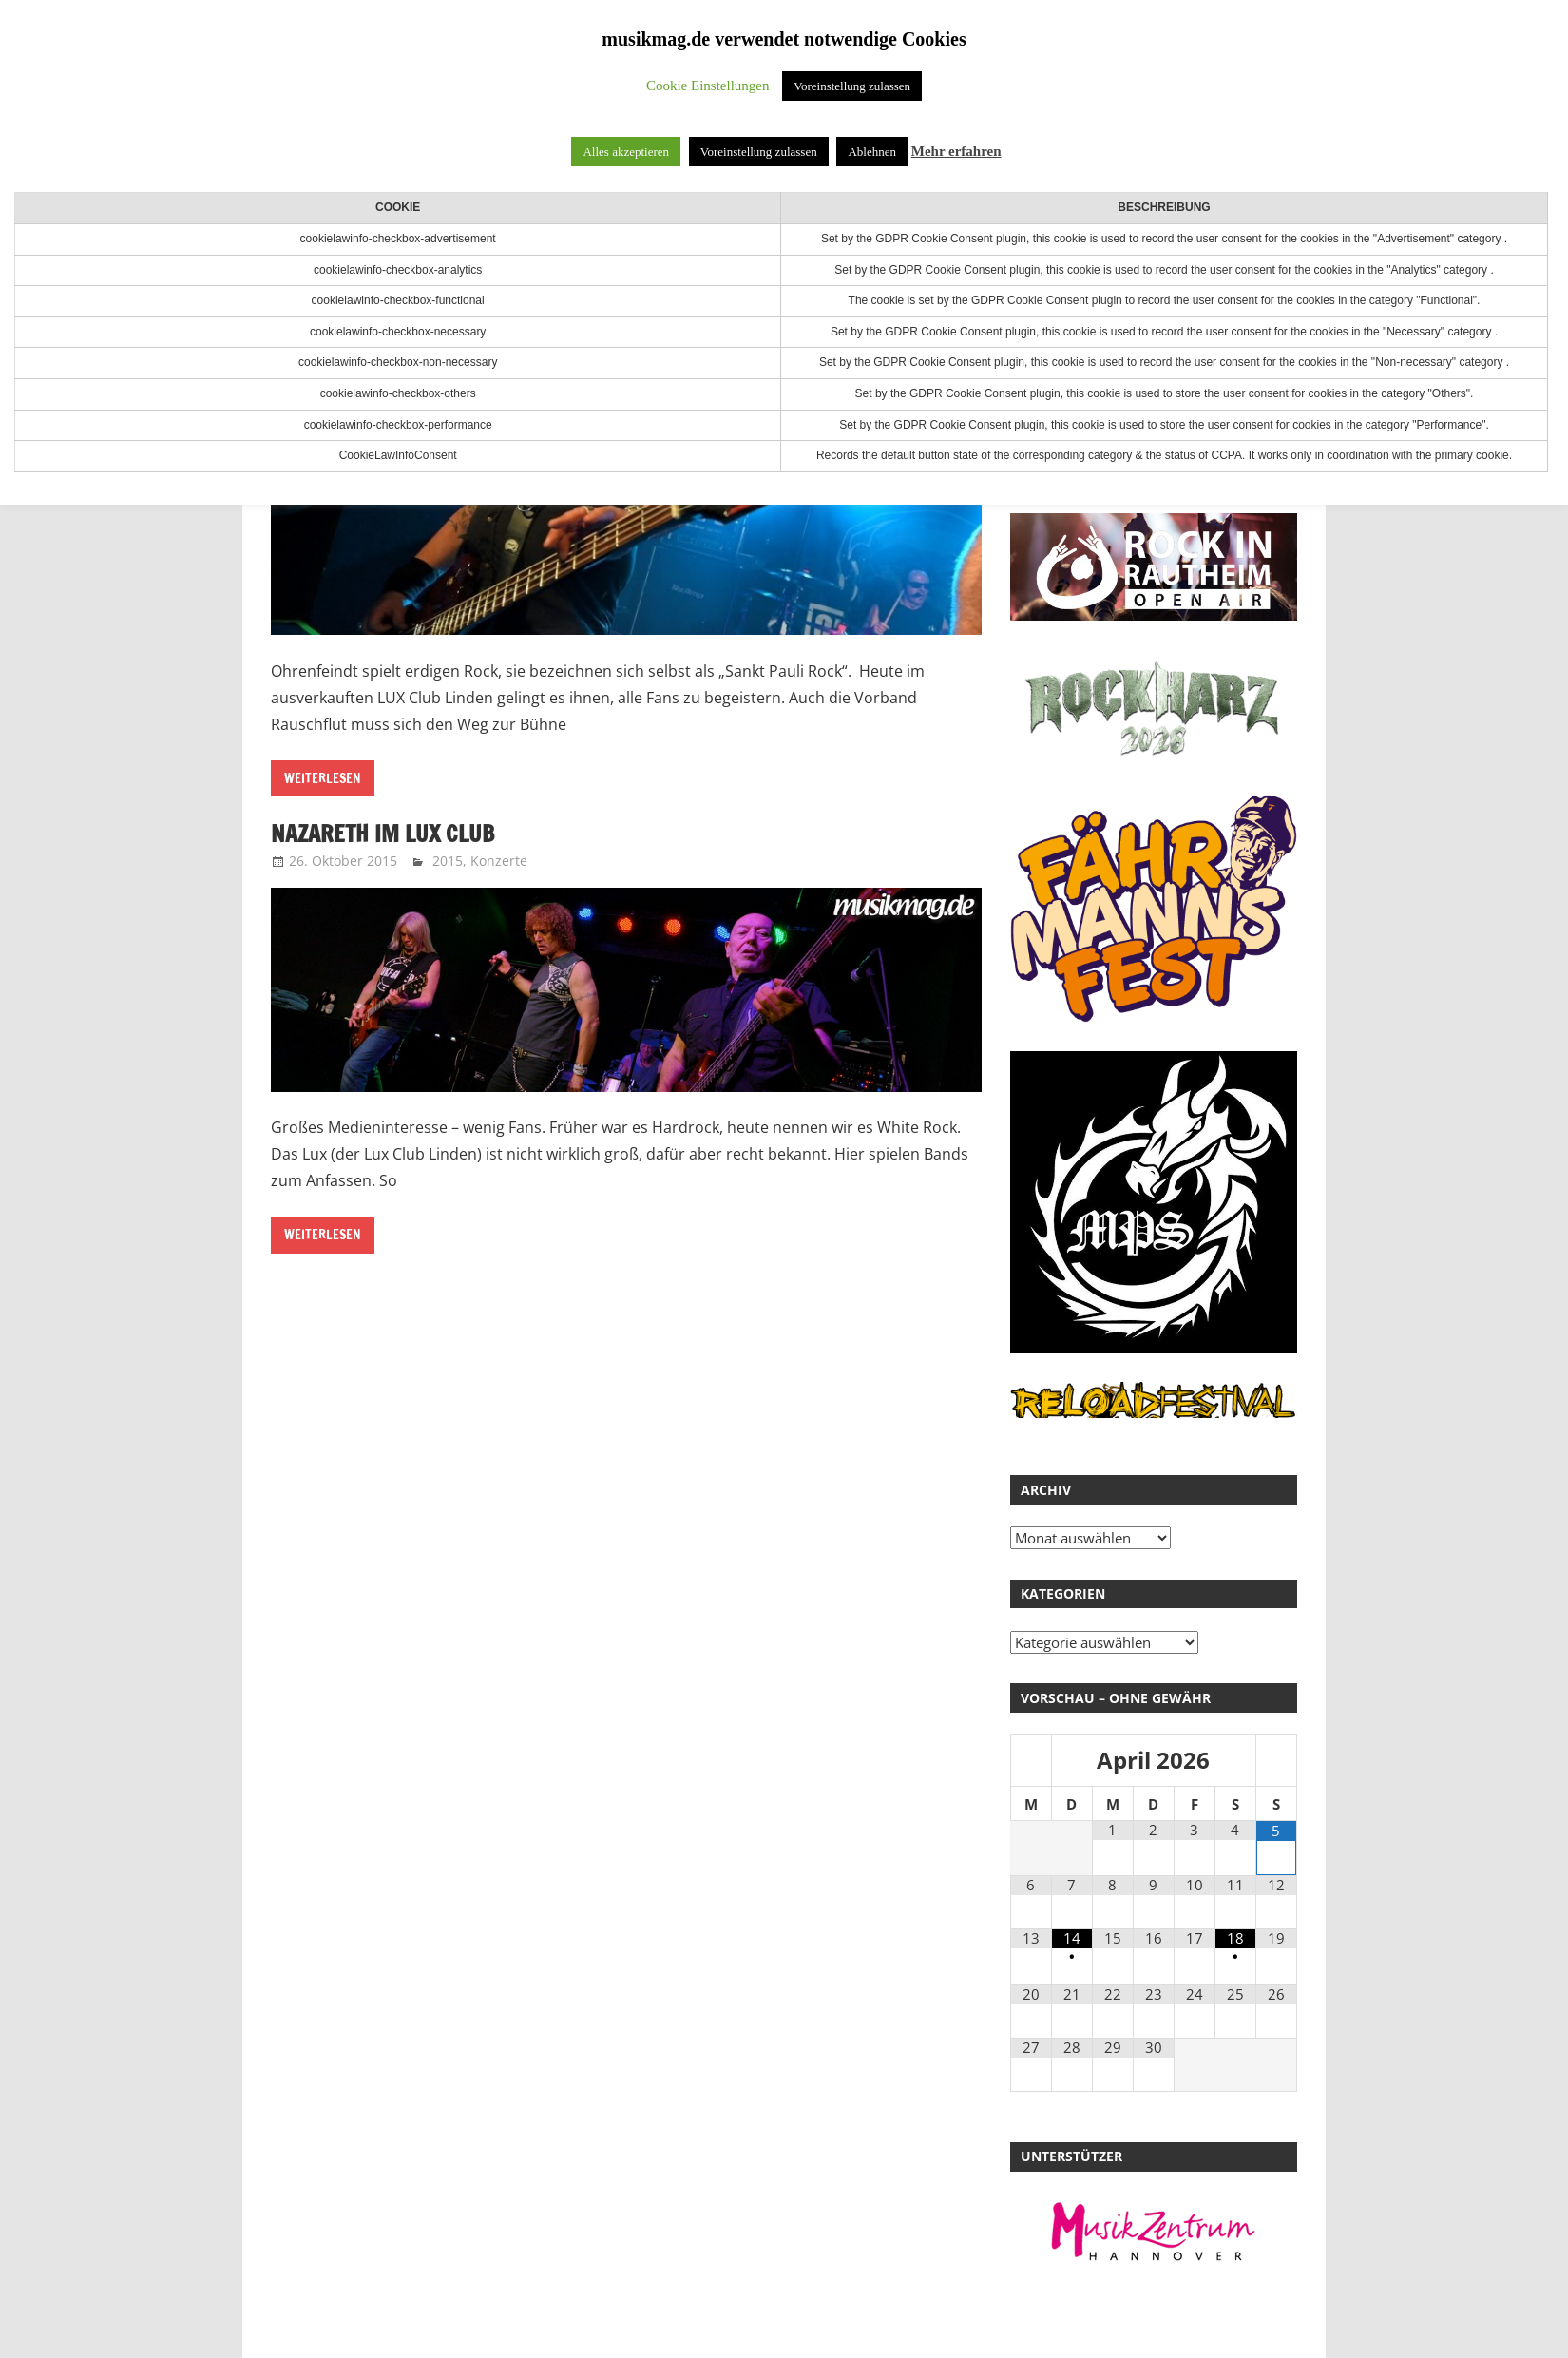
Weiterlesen (322, 778)
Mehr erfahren (956, 151)
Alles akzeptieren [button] (626, 151)
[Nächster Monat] (1276, 1761)
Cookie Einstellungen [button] (708, 85)
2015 (447, 861)
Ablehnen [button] (872, 151)
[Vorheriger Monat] (1031, 1761)
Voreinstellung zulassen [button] (852, 86)
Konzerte (498, 861)
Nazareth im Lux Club (382, 833)
